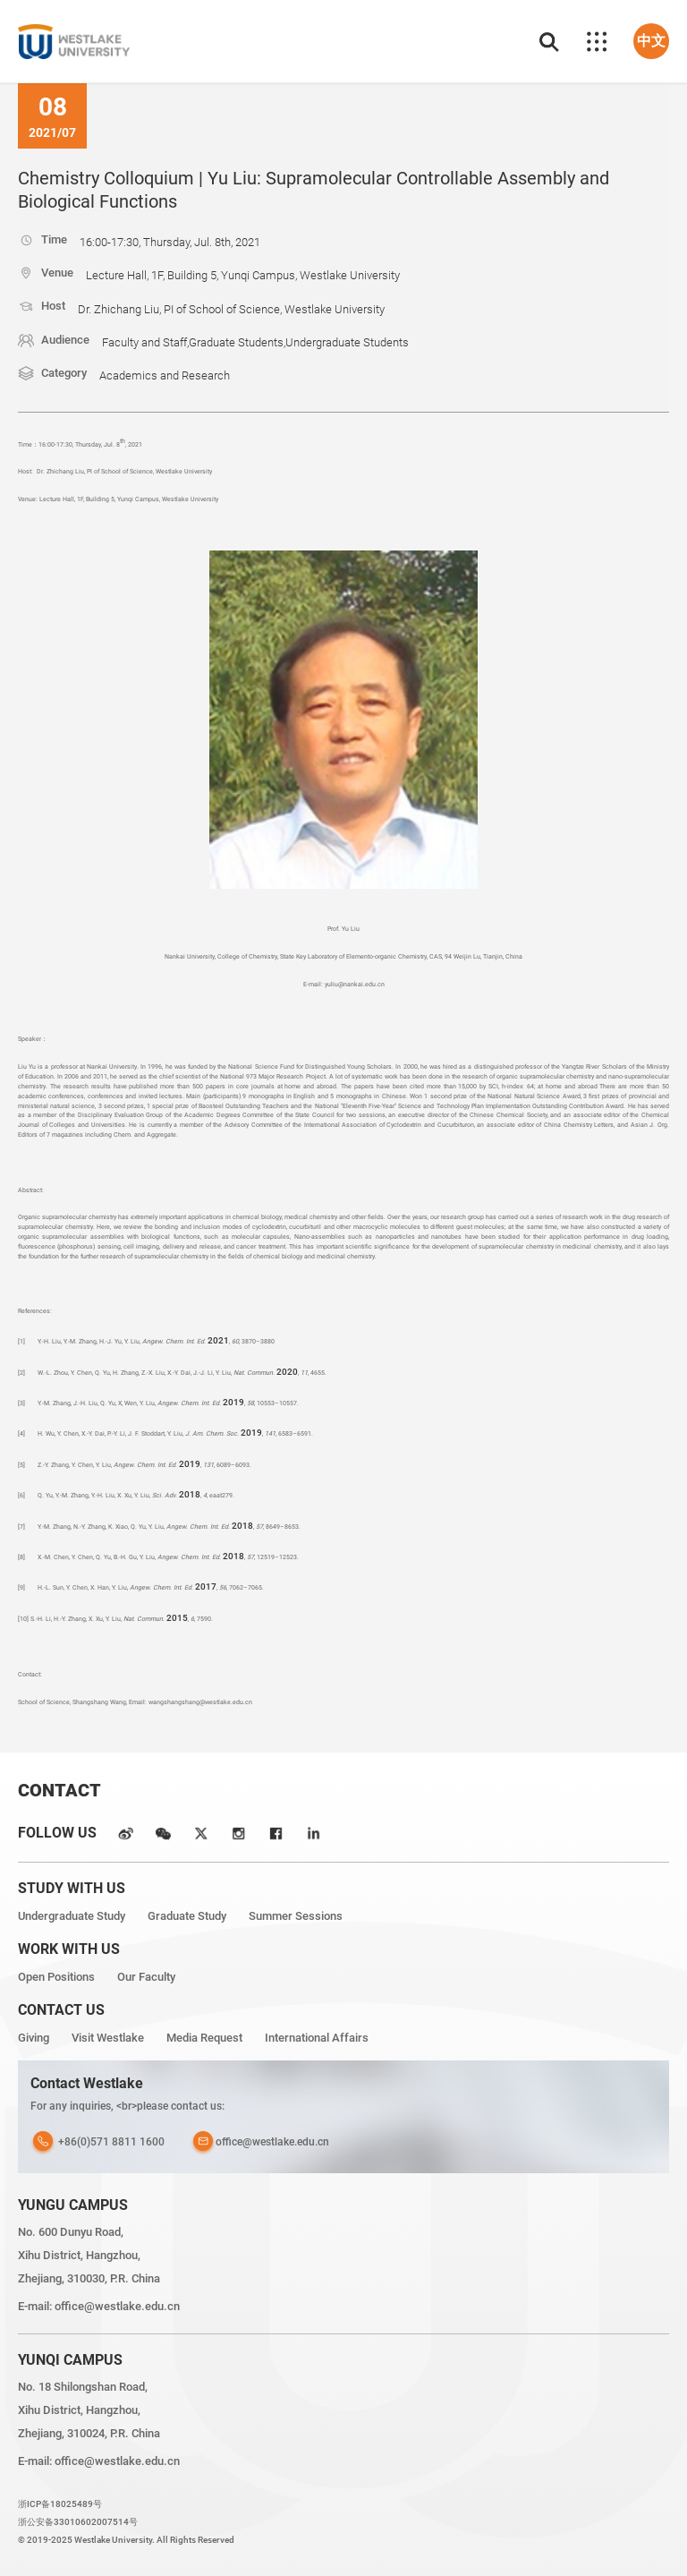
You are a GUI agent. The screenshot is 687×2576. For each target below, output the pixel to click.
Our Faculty (146, 1976)
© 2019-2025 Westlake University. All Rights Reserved (126, 2540)
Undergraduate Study (71, 1916)
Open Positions (56, 1976)
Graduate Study (187, 1916)
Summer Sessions (296, 1916)
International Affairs (317, 2037)
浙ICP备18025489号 (60, 2504)
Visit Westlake (108, 2037)
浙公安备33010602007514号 (78, 2522)
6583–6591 (294, 1433)
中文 (651, 40)
